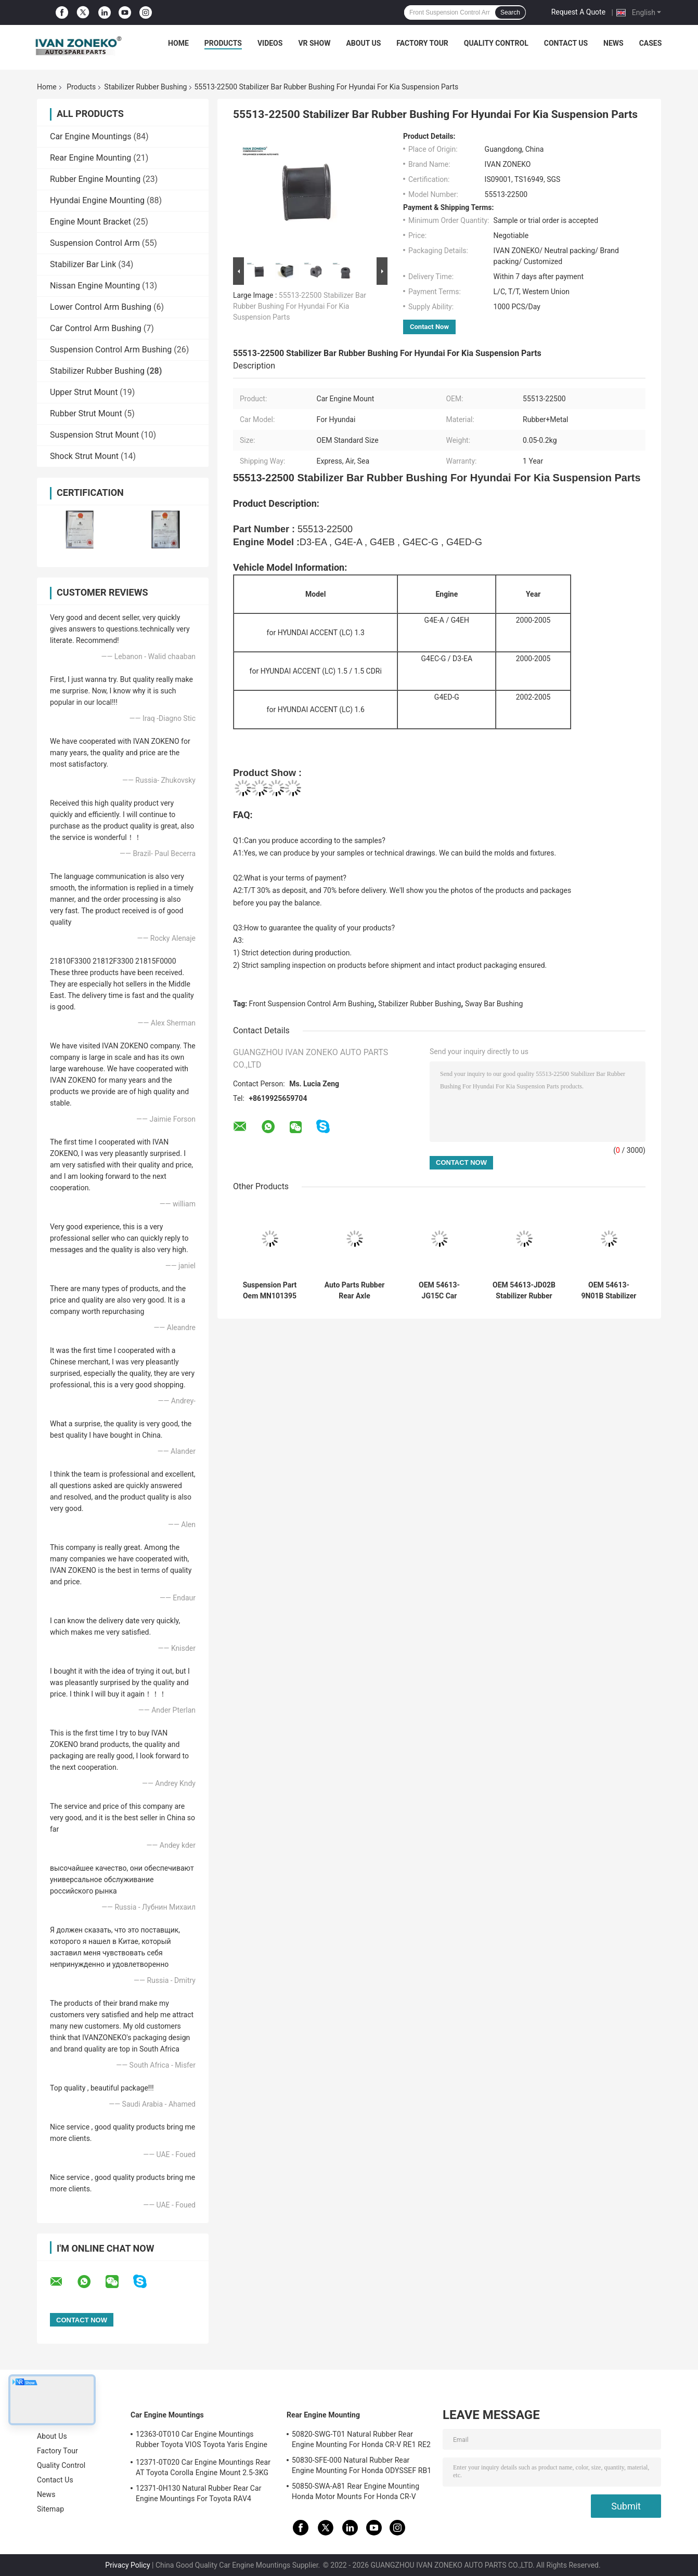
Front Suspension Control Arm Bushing (311, 1004)
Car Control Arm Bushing (95, 328)
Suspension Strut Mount (94, 435)
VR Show (314, 43)
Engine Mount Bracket (90, 222)
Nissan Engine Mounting (95, 286)
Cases (650, 43)
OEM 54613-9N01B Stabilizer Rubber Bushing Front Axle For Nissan (609, 1290)
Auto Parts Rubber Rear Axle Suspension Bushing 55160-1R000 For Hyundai (354, 1290)
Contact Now (429, 327)
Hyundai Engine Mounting (97, 200)
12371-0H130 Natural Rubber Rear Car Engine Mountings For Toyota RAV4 (199, 2493)
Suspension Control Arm (95, 243)
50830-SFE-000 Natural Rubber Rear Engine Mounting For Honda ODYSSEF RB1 (361, 2465)
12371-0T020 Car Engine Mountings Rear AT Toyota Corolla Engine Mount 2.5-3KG (203, 2467)
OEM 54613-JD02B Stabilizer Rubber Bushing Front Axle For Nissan (524, 1290)
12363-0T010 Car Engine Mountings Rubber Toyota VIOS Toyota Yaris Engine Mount (201, 2441)
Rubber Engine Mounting (95, 179)
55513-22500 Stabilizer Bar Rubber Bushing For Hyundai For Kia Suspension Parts (299, 306)
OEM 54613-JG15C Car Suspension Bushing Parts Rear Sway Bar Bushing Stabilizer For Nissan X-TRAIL (439, 1290)
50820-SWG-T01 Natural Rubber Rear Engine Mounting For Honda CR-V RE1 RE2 (361, 2439)
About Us (363, 43)
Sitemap (50, 2509)
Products (223, 43)
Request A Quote (578, 12)
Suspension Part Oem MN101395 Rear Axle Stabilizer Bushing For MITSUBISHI (269, 1290)
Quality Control (496, 43)
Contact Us (566, 43)
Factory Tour (422, 43)
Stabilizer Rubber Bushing (145, 87)
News (613, 43)
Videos (270, 43)
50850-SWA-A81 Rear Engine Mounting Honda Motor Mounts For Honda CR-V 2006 (355, 2493)
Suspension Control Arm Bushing (111, 349)
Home (178, 43)
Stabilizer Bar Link (83, 264)
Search (510, 12)
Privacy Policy (127, 2565)
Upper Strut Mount (84, 392)
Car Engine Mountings (91, 136)
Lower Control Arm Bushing (100, 307)
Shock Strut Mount (84, 456)
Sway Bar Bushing (494, 1004)
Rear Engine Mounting (90, 158)
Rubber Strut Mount (86, 413)
